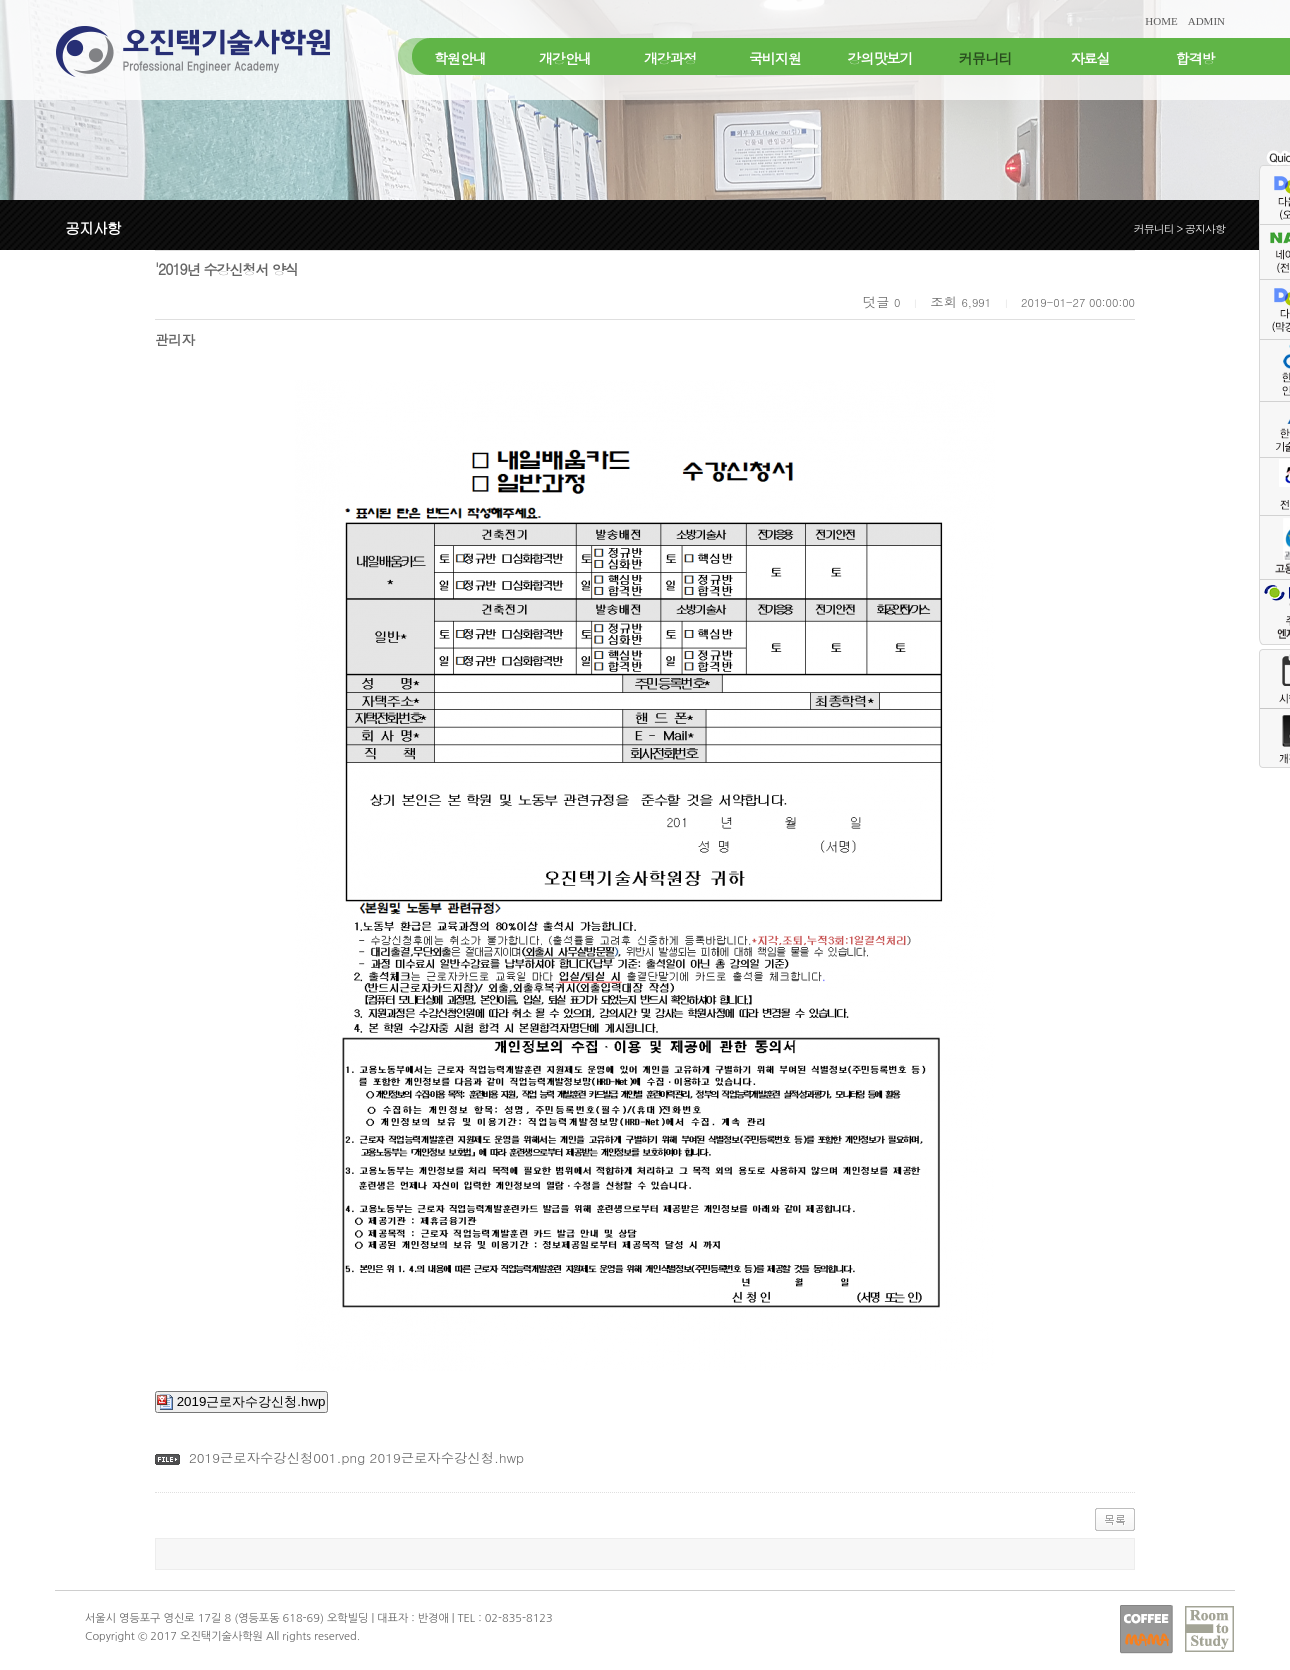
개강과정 (670, 58)
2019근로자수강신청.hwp (241, 1402)
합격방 (1195, 58)
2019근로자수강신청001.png (277, 1457)
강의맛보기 (880, 58)
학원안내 (460, 58)
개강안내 (565, 58)
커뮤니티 (985, 58)
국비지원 (775, 58)
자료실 (1090, 58)
